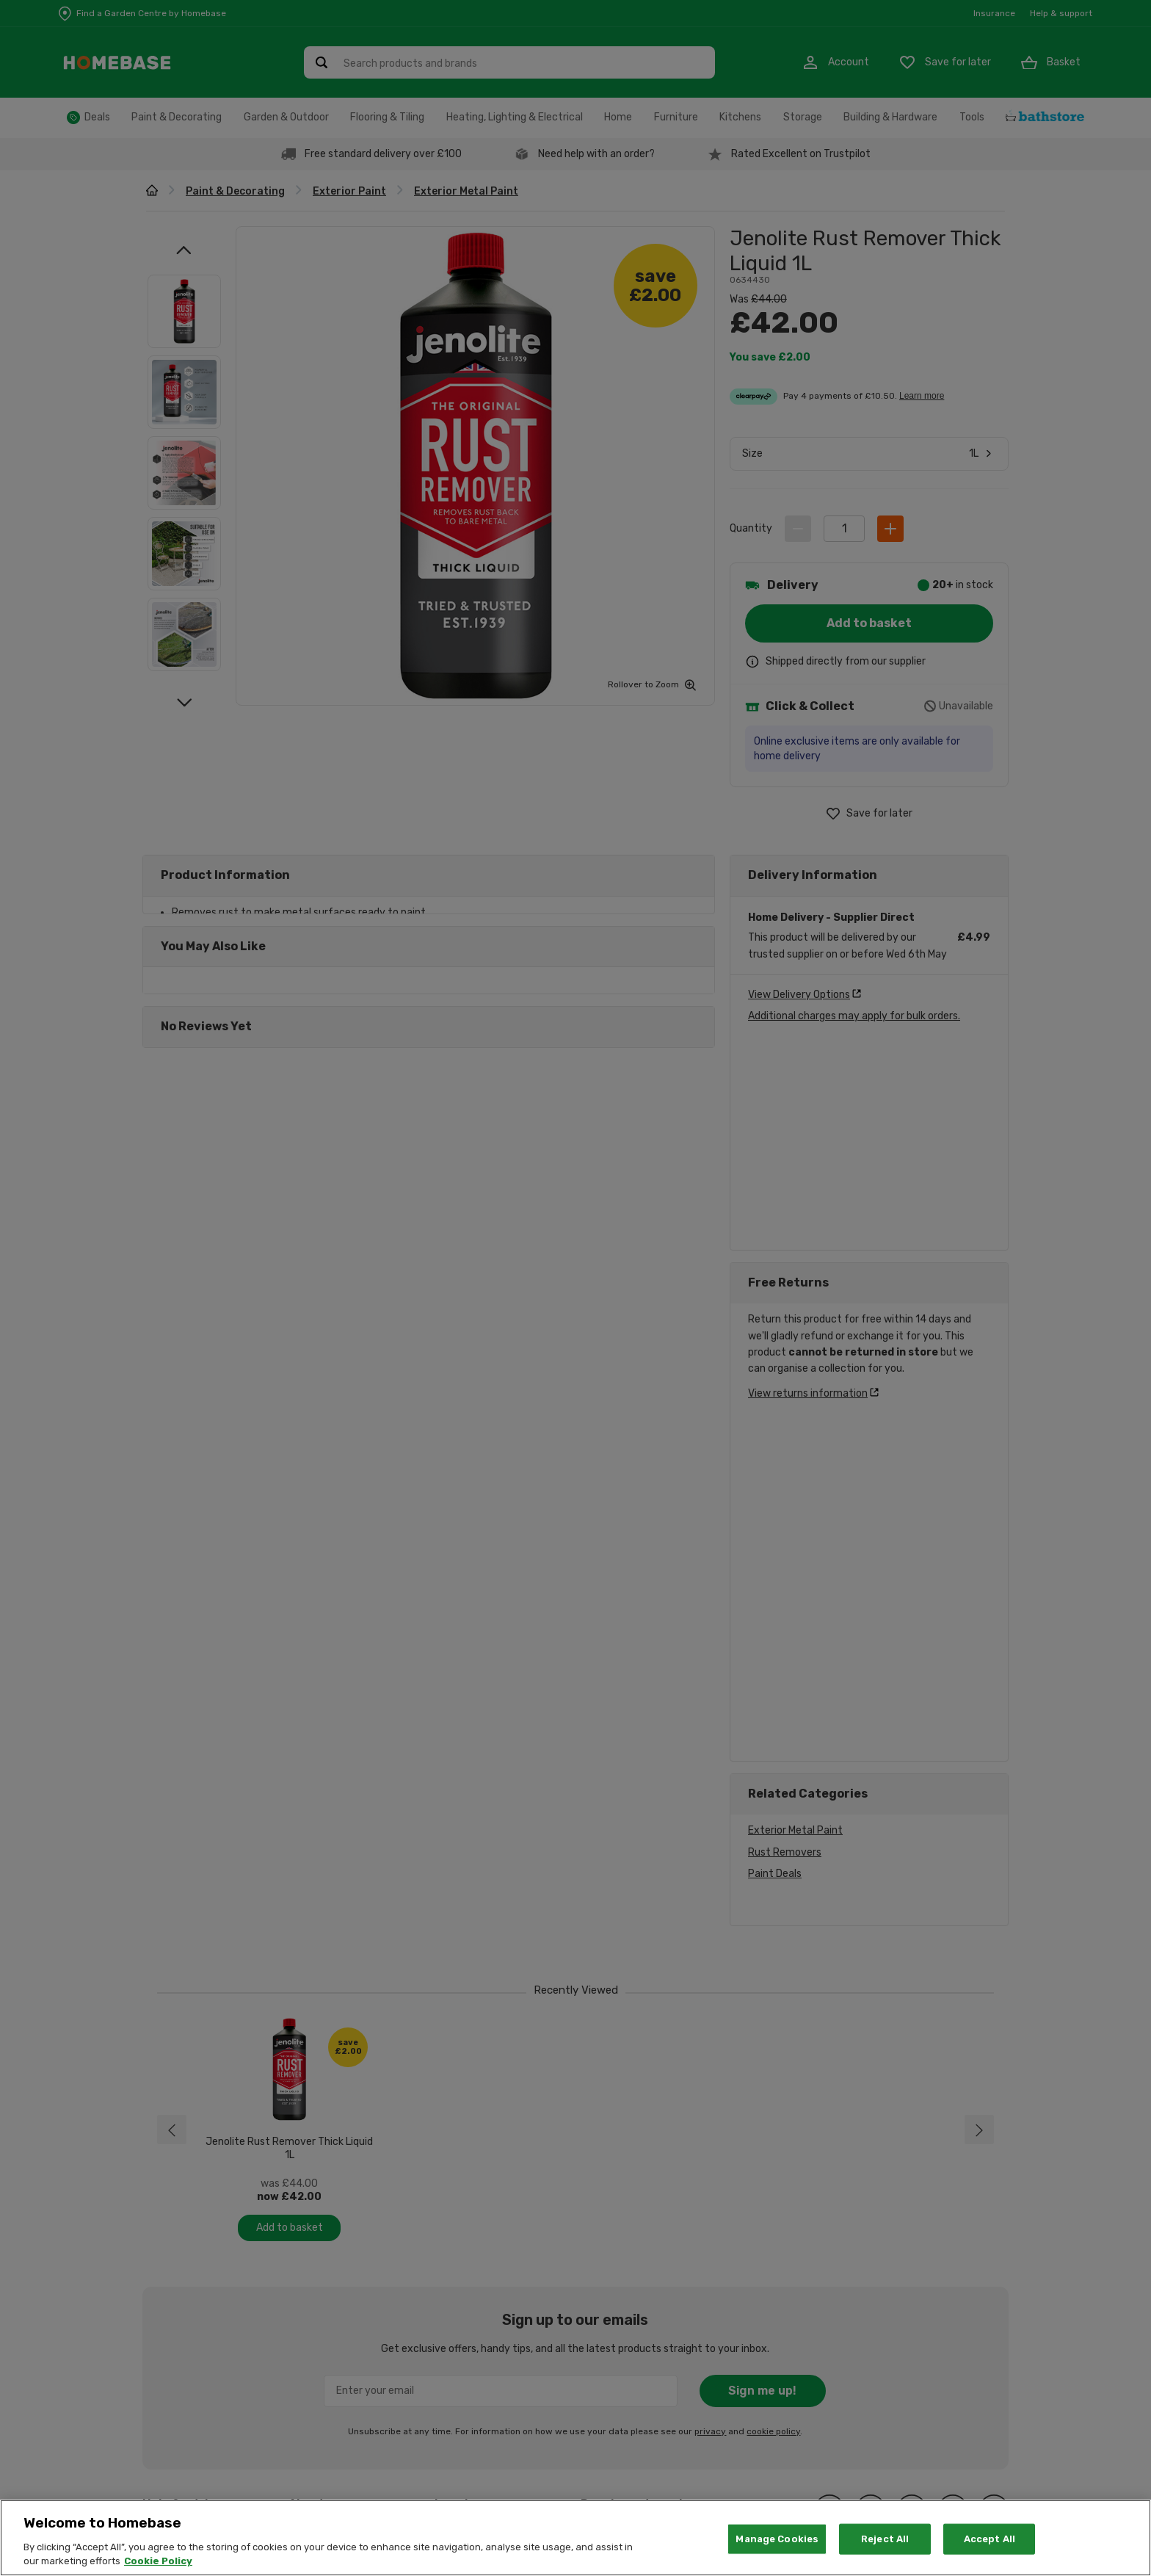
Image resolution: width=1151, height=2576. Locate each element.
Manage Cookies (777, 2538)
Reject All (885, 2538)
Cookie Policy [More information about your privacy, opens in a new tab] (158, 2560)
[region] (575, 2538)
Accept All (989, 2538)
